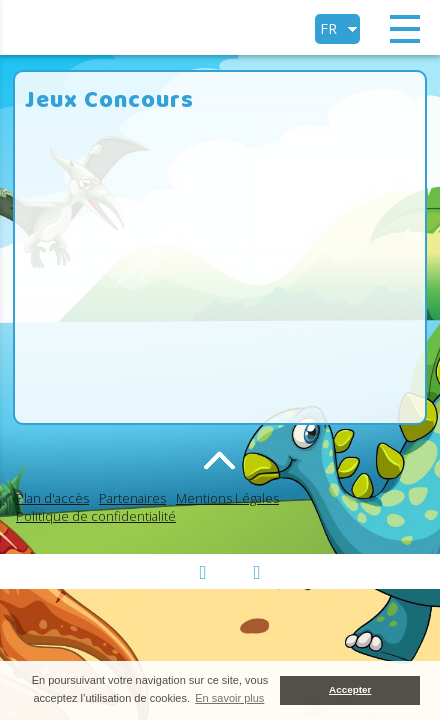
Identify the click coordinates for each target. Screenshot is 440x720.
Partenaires (132, 498)
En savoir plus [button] (229, 698)
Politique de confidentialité (96, 516)
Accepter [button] (350, 689)
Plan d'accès (52, 498)
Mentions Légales (227, 498)
